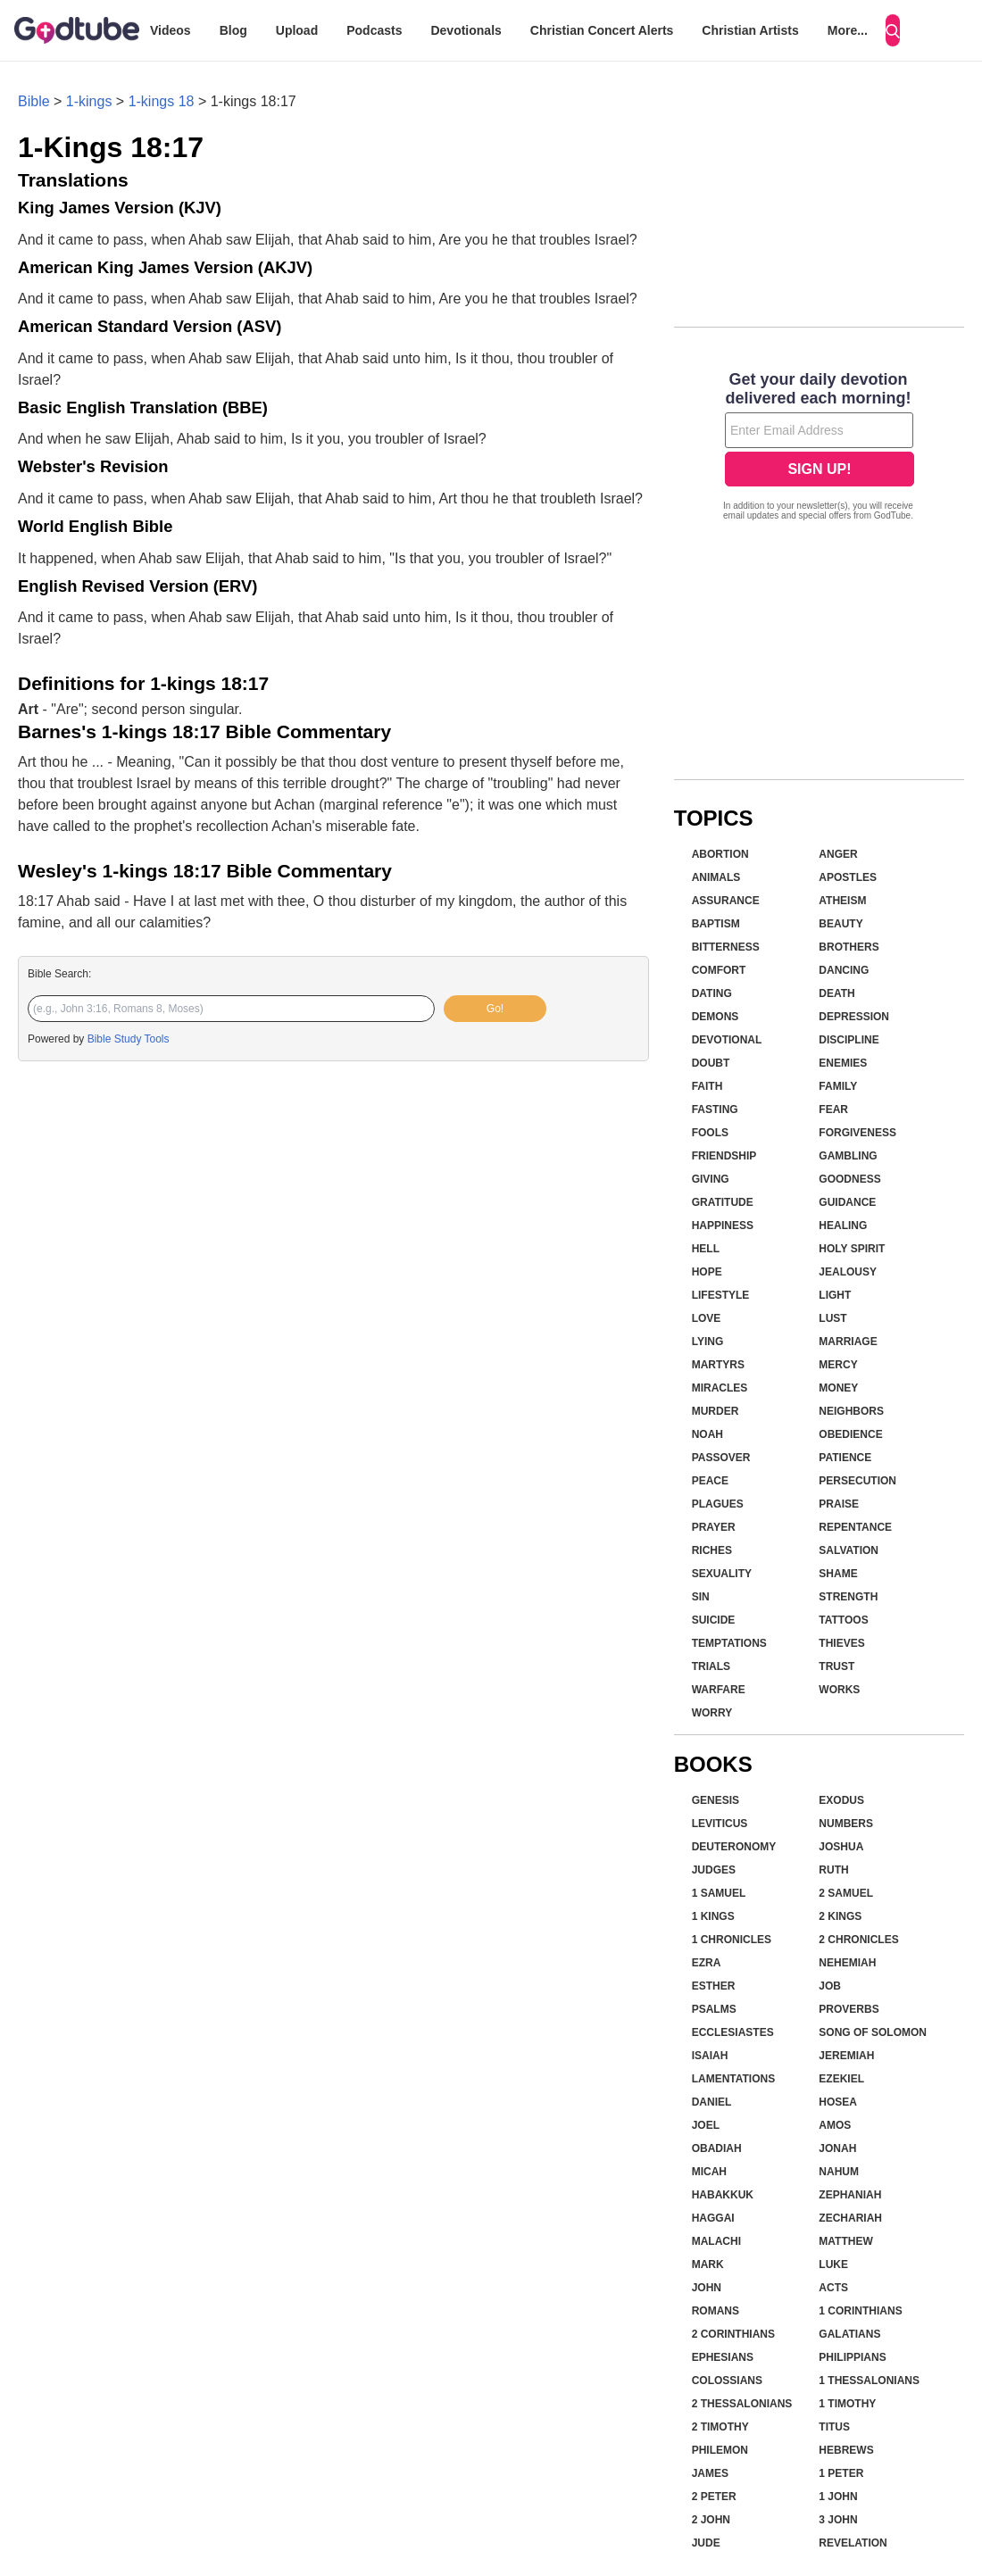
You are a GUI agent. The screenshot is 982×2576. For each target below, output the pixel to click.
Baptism (716, 924)
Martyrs (718, 1365)
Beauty (840, 924)
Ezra (706, 1963)
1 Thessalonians (869, 2380)
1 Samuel (719, 1893)
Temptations (729, 1643)
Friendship (724, 1156)
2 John (711, 2520)
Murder (715, 1411)
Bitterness (726, 947)
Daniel (712, 2102)
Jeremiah (846, 2055)
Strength (848, 1597)
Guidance (847, 1202)
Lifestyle (721, 1295)
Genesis (715, 1800)
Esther (714, 1986)
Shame (838, 1573)
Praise (839, 1504)
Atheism (842, 900)
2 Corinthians (733, 2334)
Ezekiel (841, 2079)
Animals (716, 877)
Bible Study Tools (128, 1039)
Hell (706, 1248)
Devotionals (465, 30)
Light (835, 1295)
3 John (838, 2520)
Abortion (720, 854)
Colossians (727, 2380)
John (706, 2287)
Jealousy (848, 1272)
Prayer (714, 1527)
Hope (707, 1272)
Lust (832, 1318)
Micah (709, 2171)
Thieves (841, 1643)
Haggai (713, 2218)
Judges (714, 1870)
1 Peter (841, 2473)
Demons (715, 1016)
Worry (712, 1713)
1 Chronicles (731, 1939)
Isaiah (710, 2055)
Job (830, 1986)
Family (838, 1086)
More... (848, 30)
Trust (836, 1666)
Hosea (838, 2102)
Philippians (852, 2357)
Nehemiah (847, 1963)
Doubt (711, 1063)
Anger (838, 854)
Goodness (849, 1179)
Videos (170, 30)
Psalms (714, 2009)
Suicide (714, 1620)
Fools (710, 1132)
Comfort (719, 970)
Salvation (848, 1550)
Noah (707, 1434)
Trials (711, 1666)
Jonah (837, 2148)
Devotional (727, 1040)
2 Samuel (846, 1893)
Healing (843, 1225)
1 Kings (713, 1916)
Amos (835, 2125)
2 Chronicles (858, 1939)
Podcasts (374, 30)
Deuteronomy (734, 1847)
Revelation (852, 2543)
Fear (833, 1109)
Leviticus (720, 1823)
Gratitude (722, 1202)
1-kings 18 (162, 101)
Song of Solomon (873, 2032)
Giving (710, 1179)
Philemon (720, 2450)
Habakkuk (722, 2195)
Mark (708, 2264)
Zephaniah (850, 2195)
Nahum (839, 2171)
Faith (707, 1086)
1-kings (89, 101)
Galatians (849, 2334)
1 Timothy (847, 2403)
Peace (710, 1481)
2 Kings (840, 1916)
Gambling (848, 1156)
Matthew (845, 2241)
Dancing (844, 970)
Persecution (857, 1481)
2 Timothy (720, 2427)
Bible (34, 101)
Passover (721, 1457)
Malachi (716, 2241)
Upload (297, 30)
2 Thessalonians (742, 2403)
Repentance (855, 1527)
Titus (834, 2427)
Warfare (718, 1689)
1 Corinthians (860, 2311)
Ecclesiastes (733, 2032)
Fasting (715, 1109)
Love (706, 1318)
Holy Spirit (852, 1248)
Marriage (848, 1341)
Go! (495, 1008)
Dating (712, 993)
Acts (833, 2287)
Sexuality (722, 1573)
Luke (833, 2264)
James (710, 2473)
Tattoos (843, 1620)
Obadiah (717, 2148)
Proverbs (848, 2009)
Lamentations (734, 2079)
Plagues (718, 1504)
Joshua (841, 1847)
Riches (712, 1550)
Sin (701, 1597)
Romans (715, 2311)
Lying (708, 1341)
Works (839, 1689)
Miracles (720, 1388)
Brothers (848, 947)
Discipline (848, 1040)
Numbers (846, 1823)
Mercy (838, 1365)
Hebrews (846, 2450)
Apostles (848, 877)
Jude (706, 2543)
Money (838, 1388)
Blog (233, 30)
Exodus (841, 1800)
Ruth (833, 1870)
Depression (854, 1016)
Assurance (726, 900)
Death (836, 993)
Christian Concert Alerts (602, 30)
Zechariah (850, 2218)
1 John (838, 2496)
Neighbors (851, 1411)
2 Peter (714, 2496)
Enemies (843, 1063)
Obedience (850, 1434)
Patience (845, 1457)
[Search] (893, 30)
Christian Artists (750, 30)
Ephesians (722, 2357)
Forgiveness (857, 1132)
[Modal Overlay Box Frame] (819, 448)
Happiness (722, 1225)
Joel (706, 2125)
